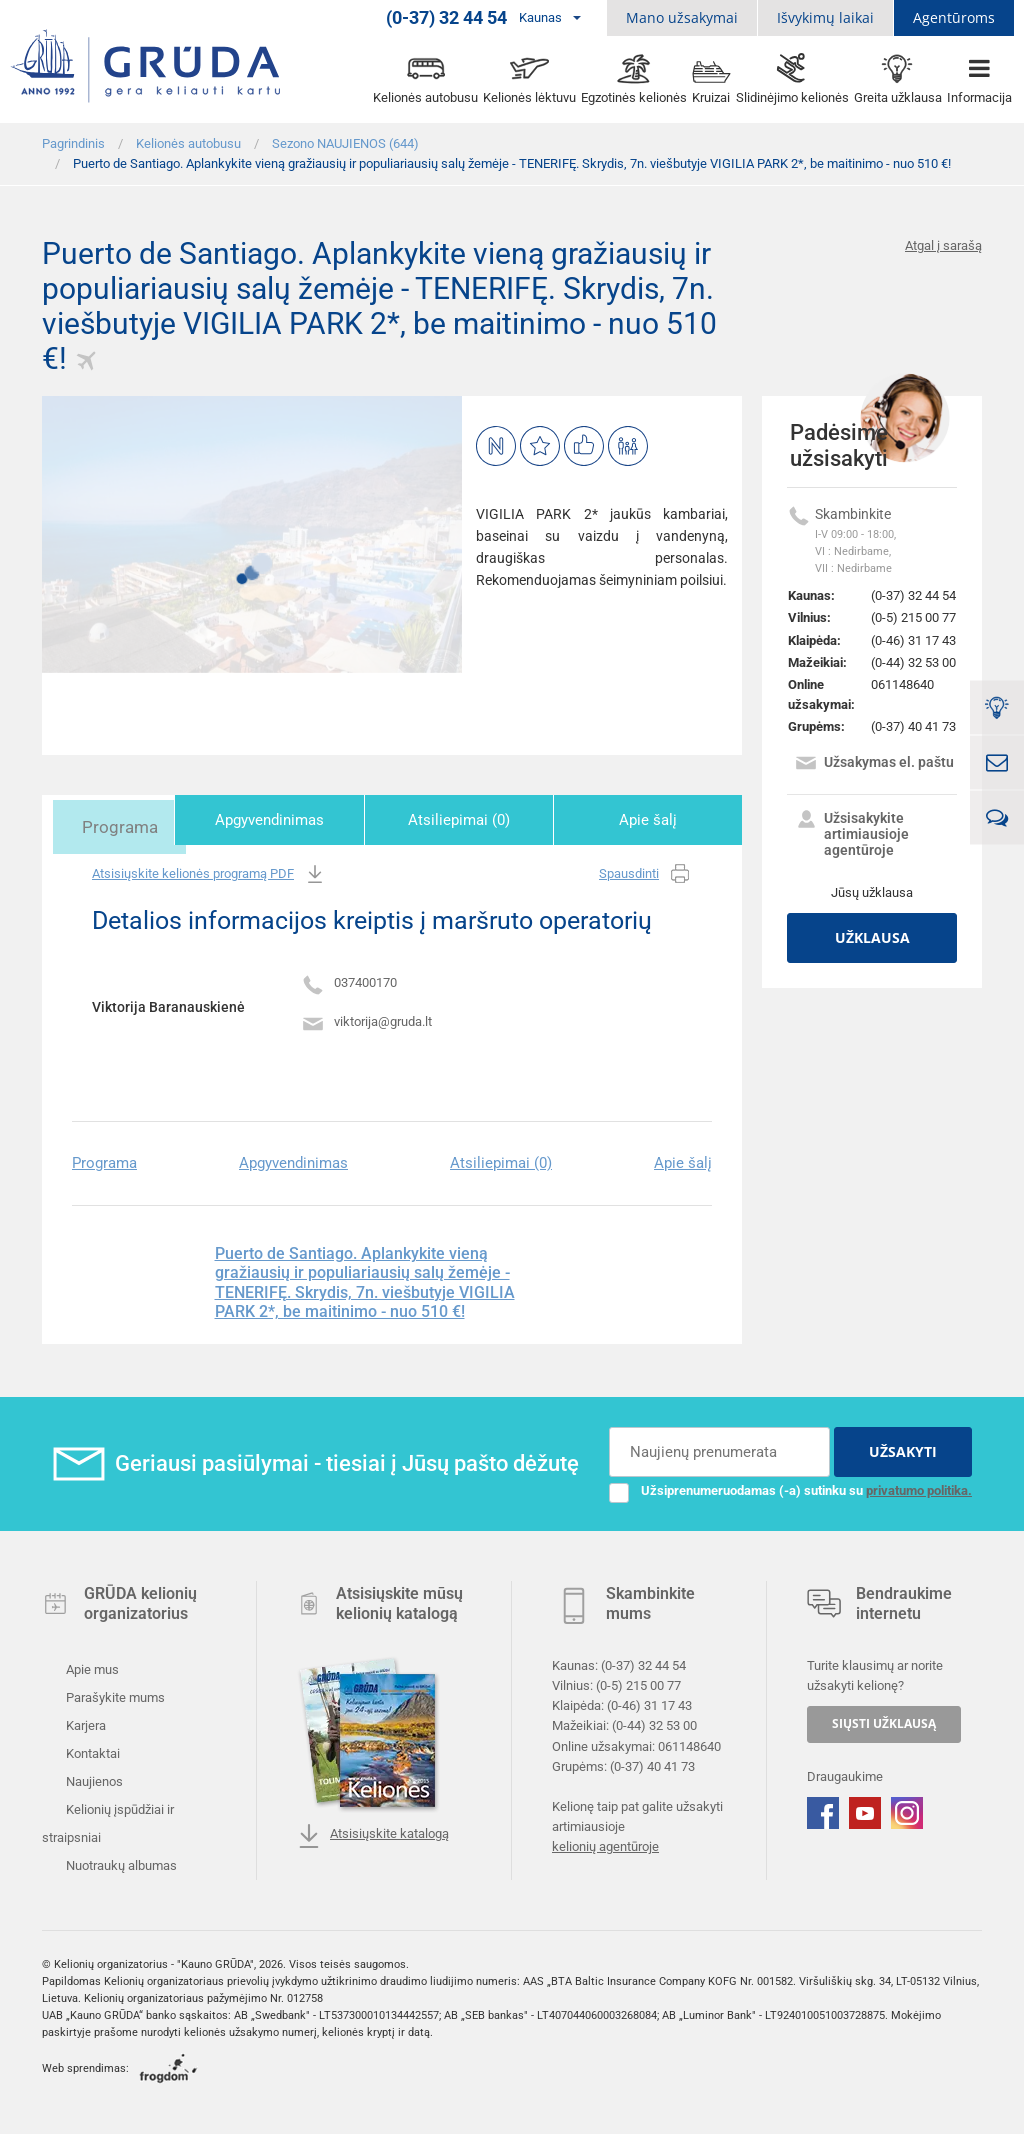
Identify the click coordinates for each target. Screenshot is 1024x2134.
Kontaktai (91, 1750)
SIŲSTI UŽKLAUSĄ (884, 1720)
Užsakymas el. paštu (874, 764)
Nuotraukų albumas (120, 1862)
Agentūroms (954, 17)
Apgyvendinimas (304, 820)
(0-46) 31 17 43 (913, 640)
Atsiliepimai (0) (480, 820)
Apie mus (91, 1666)
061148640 (902, 684)
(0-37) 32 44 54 (913, 595)
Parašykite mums (114, 1694)
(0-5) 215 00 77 (913, 617)
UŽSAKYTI (903, 1448)
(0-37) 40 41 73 (913, 726)
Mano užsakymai (682, 17)
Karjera (84, 1722)
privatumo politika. (919, 1487)
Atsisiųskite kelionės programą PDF (209, 871)
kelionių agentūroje (605, 1843)
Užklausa (872, 937)
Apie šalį (655, 820)
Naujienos (93, 1778)
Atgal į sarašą (943, 245)
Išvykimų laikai (825, 17)
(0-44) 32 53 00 (913, 662)
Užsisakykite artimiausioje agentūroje (851, 834)
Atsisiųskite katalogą (373, 1833)
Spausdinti (645, 871)
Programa (129, 820)
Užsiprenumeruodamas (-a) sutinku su (790, 1488)
